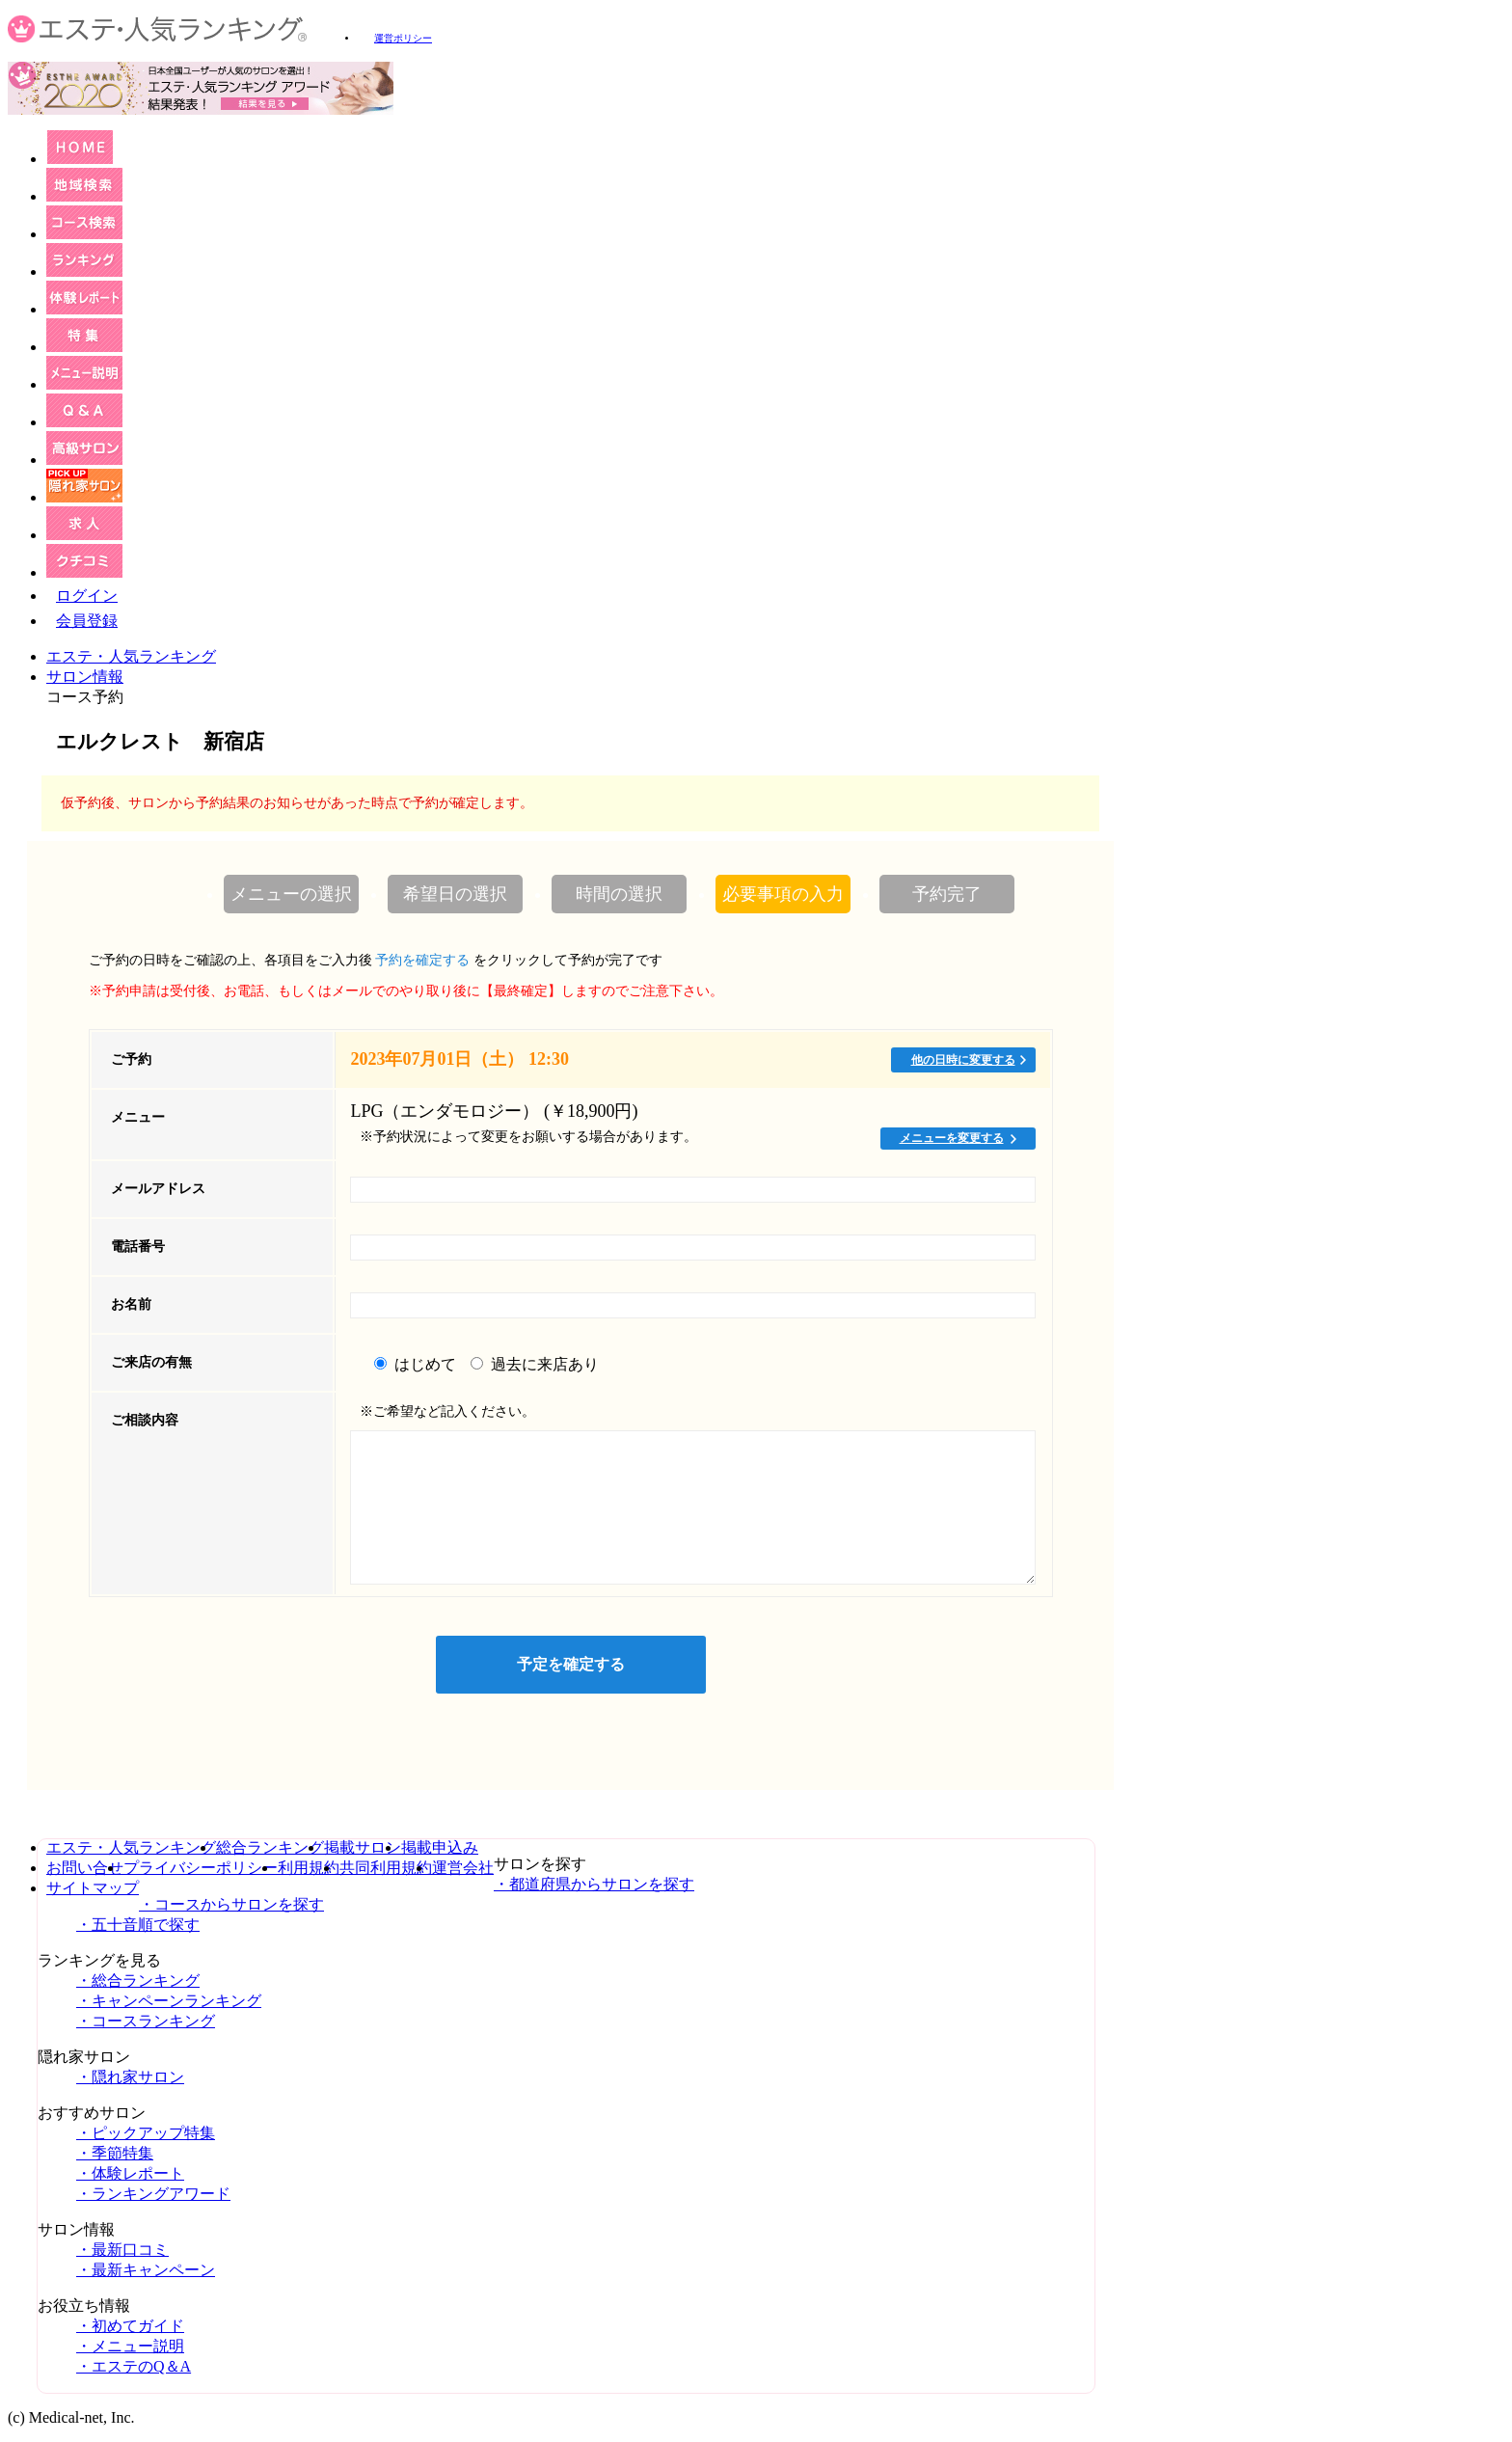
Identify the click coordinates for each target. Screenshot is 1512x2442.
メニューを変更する (952, 1138)
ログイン (87, 595)
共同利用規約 (385, 1867)
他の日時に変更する (963, 1060)
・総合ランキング (138, 1980)
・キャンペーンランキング (168, 2001)
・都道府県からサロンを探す (594, 1884)
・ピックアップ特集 (145, 2133)
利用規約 (308, 1867)
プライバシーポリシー (200, 1867)
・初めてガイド (130, 2326)
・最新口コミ (122, 2249)
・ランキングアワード (153, 2193)
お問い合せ (84, 1867)
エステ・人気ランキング (131, 656)
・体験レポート (130, 2173)
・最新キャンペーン (145, 2270)
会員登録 (87, 620)
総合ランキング (270, 1847)
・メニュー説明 (130, 2346)
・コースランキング (145, 2021)
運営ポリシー (403, 38)
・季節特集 (114, 2153)
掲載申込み (439, 1847)
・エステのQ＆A (133, 2366)
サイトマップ (92, 1888)
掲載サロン (362, 1847)
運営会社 (463, 1867)
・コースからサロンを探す (231, 1904)
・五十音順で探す (138, 1924)
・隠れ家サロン (130, 2077)
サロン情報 (84, 676)
